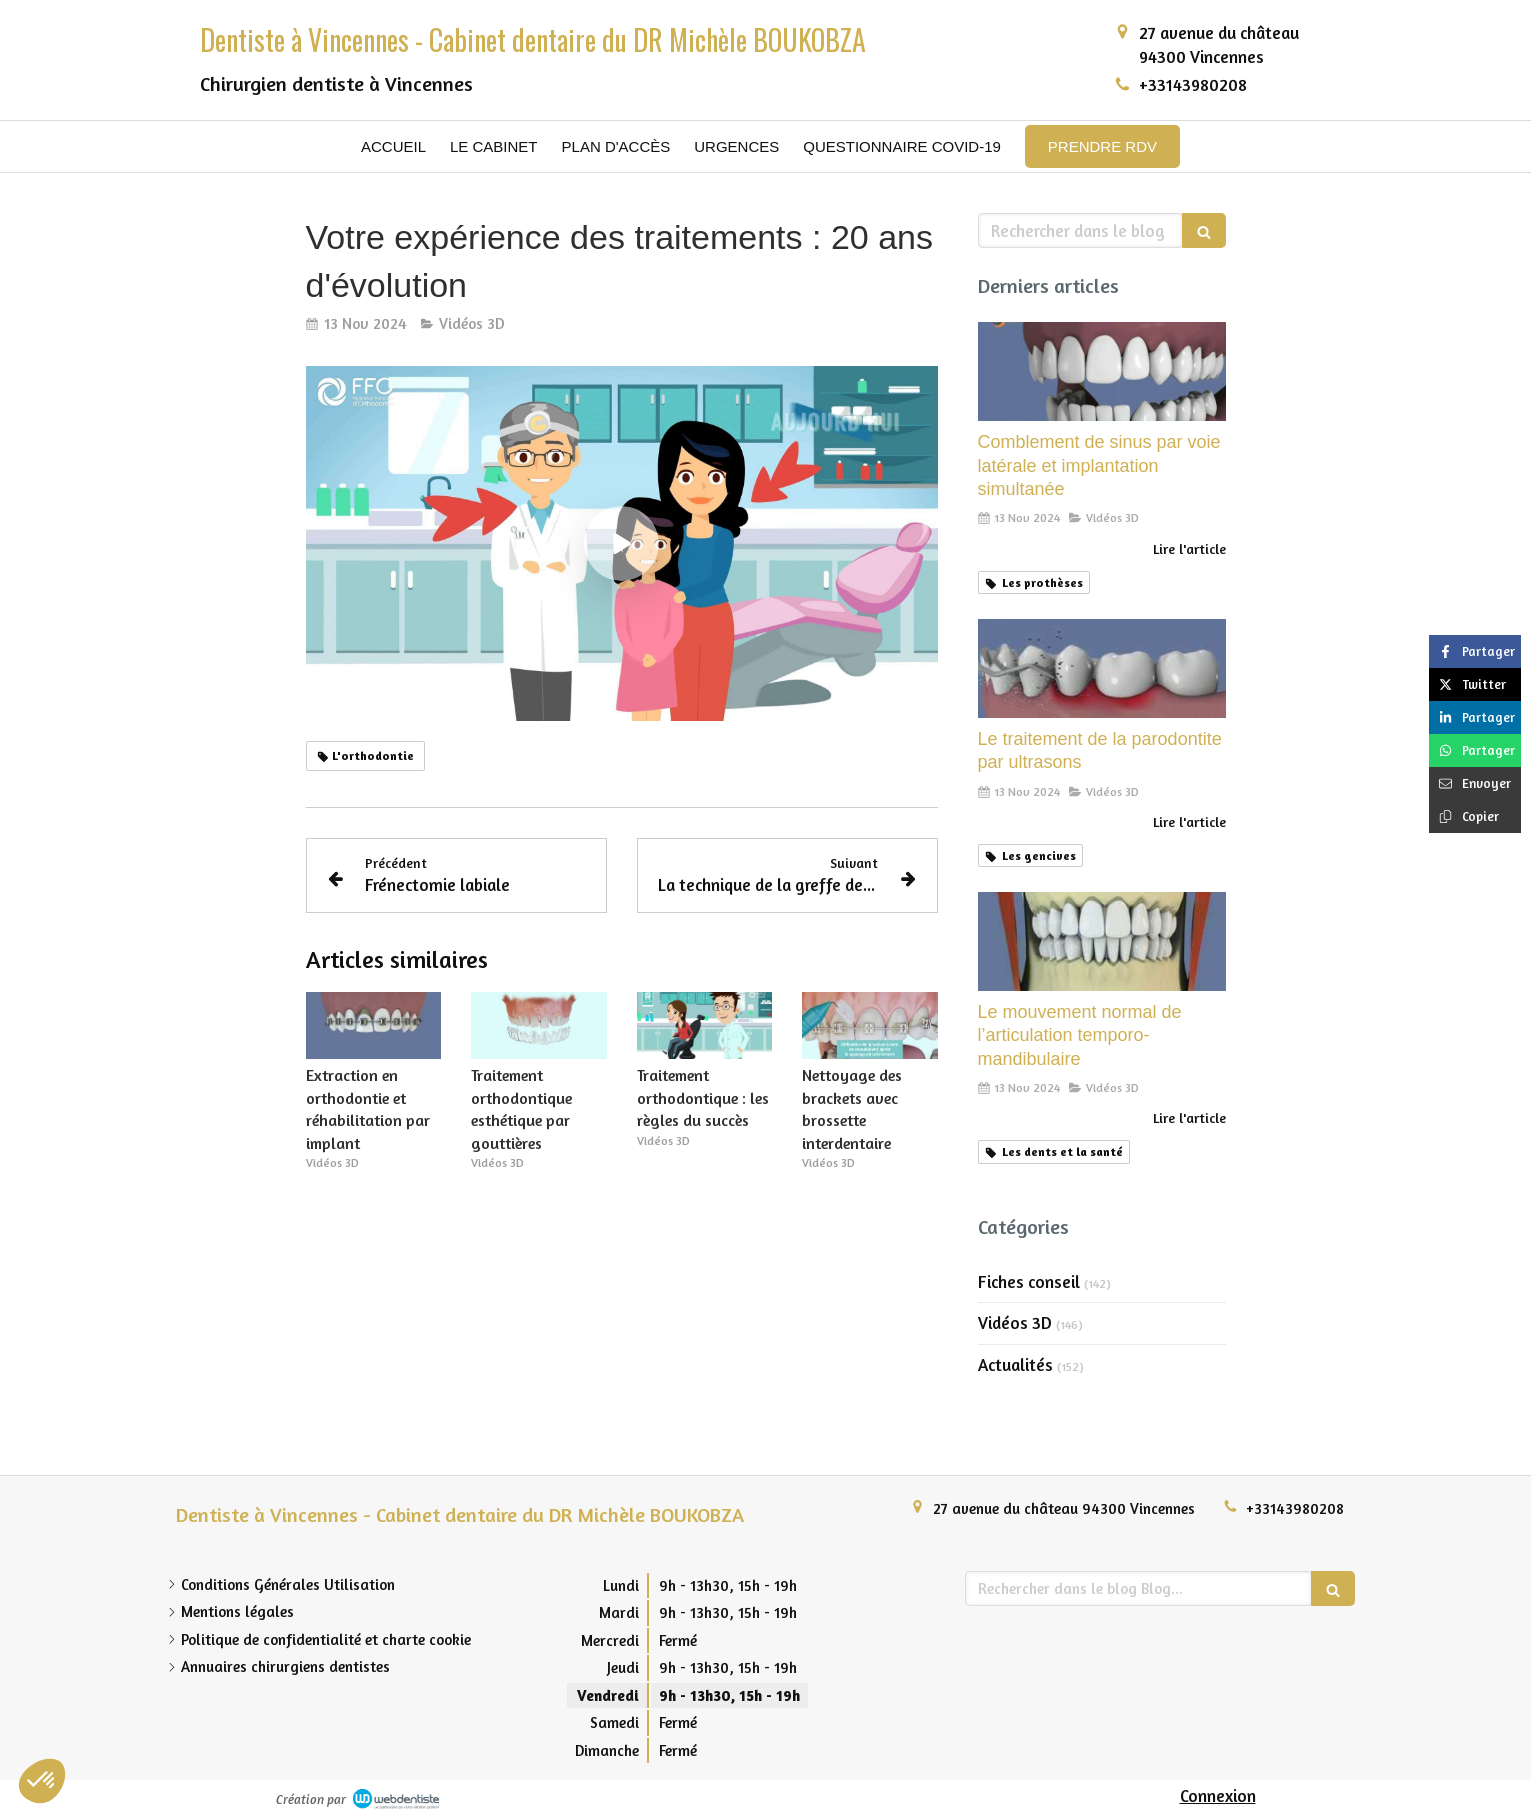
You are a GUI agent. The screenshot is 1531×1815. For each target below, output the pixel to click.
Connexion (1218, 1795)
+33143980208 (1193, 84)
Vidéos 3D (1015, 1322)
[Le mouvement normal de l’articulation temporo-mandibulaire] (1102, 941)
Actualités (1015, 1364)
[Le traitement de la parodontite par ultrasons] (1102, 668)
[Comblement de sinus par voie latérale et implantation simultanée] (1102, 371)
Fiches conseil (1029, 1281)
